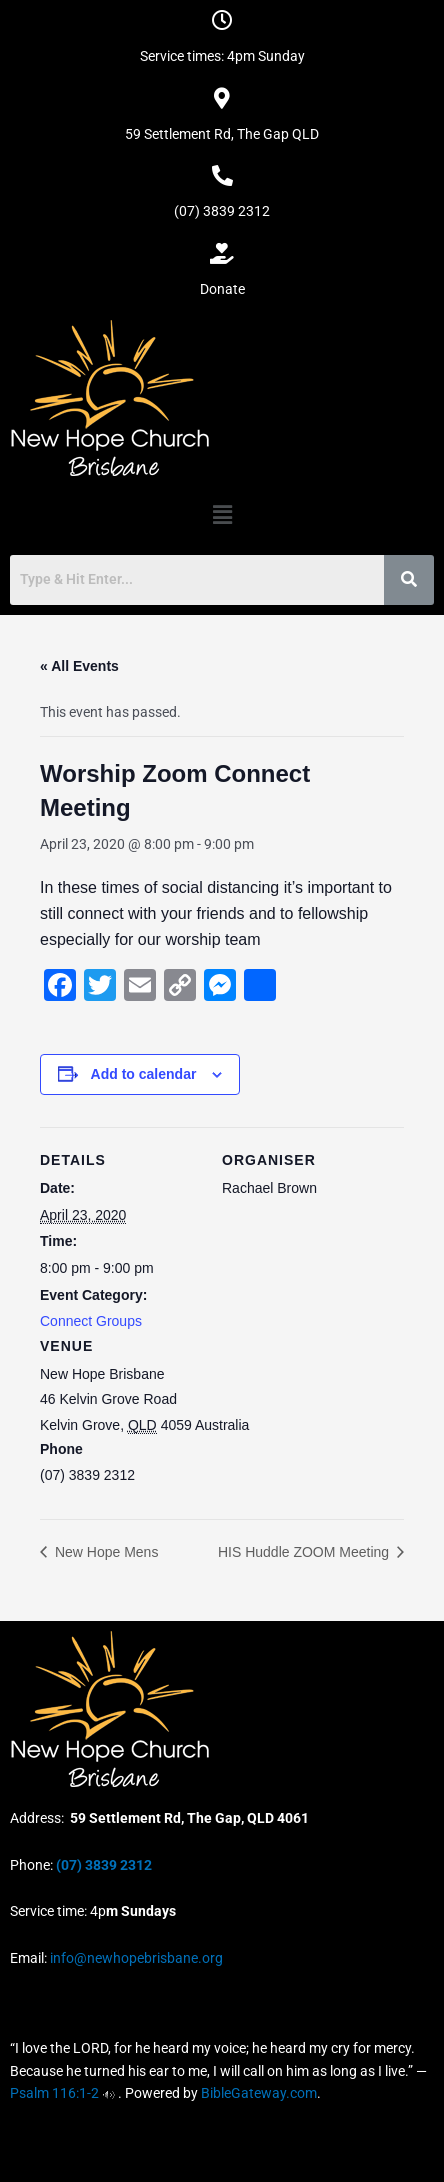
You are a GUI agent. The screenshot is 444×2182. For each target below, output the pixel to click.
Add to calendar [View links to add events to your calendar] (144, 1074)
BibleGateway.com (259, 2093)
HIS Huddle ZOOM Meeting (305, 1552)
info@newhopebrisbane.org (135, 1958)
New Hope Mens (104, 1552)
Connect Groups (91, 1321)
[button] (222, 515)
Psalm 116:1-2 (54, 2093)
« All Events (79, 666)
